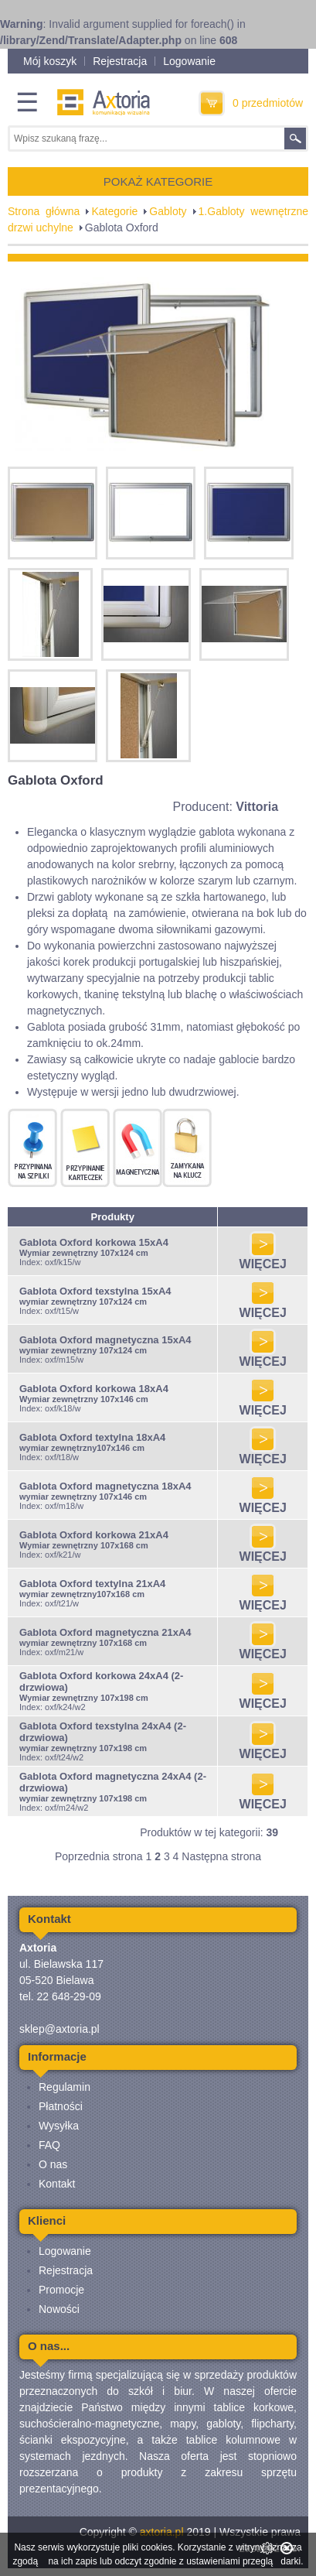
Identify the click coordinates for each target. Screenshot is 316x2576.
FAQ (49, 2145)
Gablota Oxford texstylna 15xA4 (95, 1291)
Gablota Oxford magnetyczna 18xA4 (105, 1486)
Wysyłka (59, 2125)
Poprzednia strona (99, 1856)
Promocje (61, 2290)
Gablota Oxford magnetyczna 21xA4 (105, 1632)
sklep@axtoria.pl (59, 2029)
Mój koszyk (49, 61)
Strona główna (44, 211)
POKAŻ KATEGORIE (158, 181)
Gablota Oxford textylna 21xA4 (92, 1583)
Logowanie (189, 61)
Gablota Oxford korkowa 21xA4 (93, 1535)
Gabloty (167, 211)
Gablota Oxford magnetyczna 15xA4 (105, 1340)
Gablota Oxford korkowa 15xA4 (93, 1242)
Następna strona (221, 1856)
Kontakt (57, 2183)
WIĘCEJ (263, 1259)
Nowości (59, 2309)
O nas (53, 2164)
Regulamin (64, 2087)
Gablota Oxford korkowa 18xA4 (93, 1388)
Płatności (61, 2106)
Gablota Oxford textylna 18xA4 (92, 1437)
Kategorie (114, 211)
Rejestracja (120, 61)
